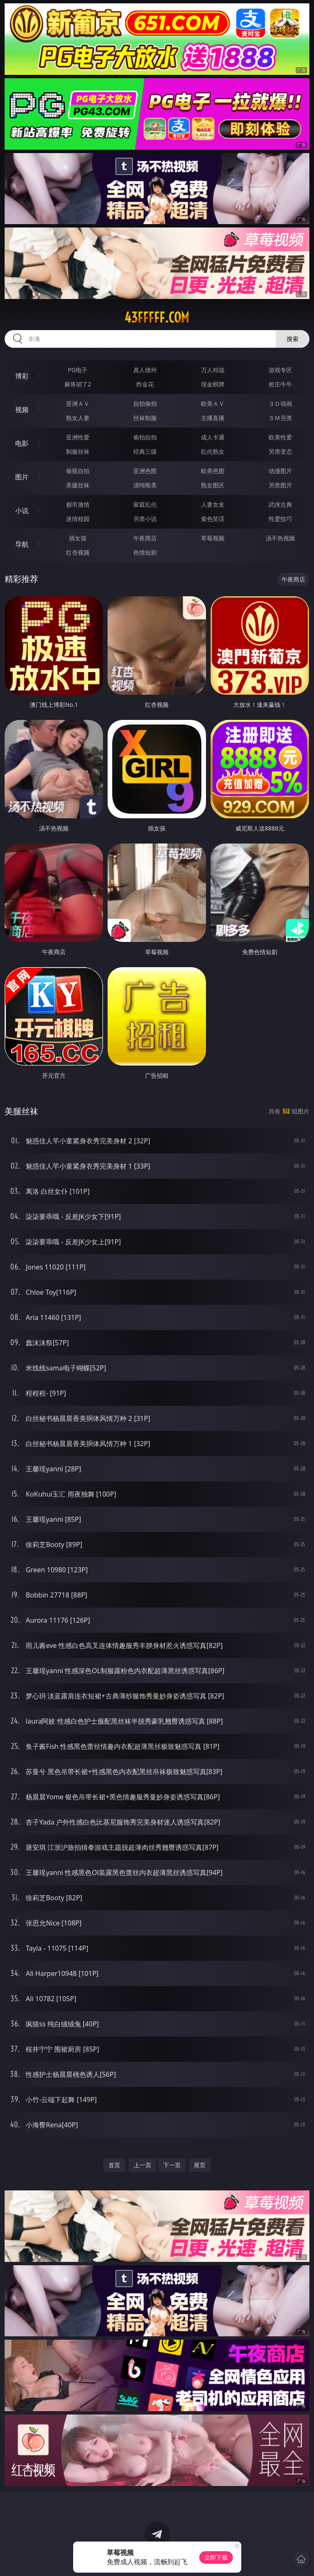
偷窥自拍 (78, 471)
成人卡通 (212, 437)
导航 (22, 544)
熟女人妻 (78, 418)
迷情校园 (78, 519)
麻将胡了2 (77, 384)
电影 (22, 443)
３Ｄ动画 (280, 403)
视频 (22, 409)
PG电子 (78, 370)
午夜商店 (145, 538)
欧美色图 (212, 471)
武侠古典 (280, 504)
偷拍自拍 (145, 437)
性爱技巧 (280, 519)
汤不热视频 (280, 538)
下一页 (172, 2165)
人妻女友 (212, 504)
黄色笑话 (212, 519)
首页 (114, 2165)
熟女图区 (212, 485)
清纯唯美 (145, 485)
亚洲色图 (145, 471)
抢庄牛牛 (280, 384)
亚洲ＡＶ (78, 403)
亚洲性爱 (78, 437)
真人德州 (145, 370)
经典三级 (145, 451)
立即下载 (216, 2557)
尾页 (200, 2165)
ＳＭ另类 (280, 418)
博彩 (22, 376)
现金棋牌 (212, 384)
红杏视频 (78, 552)
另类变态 (280, 451)
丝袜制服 (145, 418)
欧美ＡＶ (212, 403)
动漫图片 (280, 471)
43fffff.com (156, 317)
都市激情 (78, 504)
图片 (22, 476)
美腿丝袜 (78, 485)
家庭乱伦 (145, 504)
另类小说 (145, 519)
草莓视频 (212, 538)
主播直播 (212, 418)
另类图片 (280, 485)
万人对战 (212, 370)
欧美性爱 (280, 437)
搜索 (292, 339)
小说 (22, 510)
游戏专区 (280, 370)
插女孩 (78, 538)
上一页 (142, 2165)
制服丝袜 (78, 451)
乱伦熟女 (212, 451)
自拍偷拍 (145, 403)
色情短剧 (145, 552)
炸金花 (145, 384)
